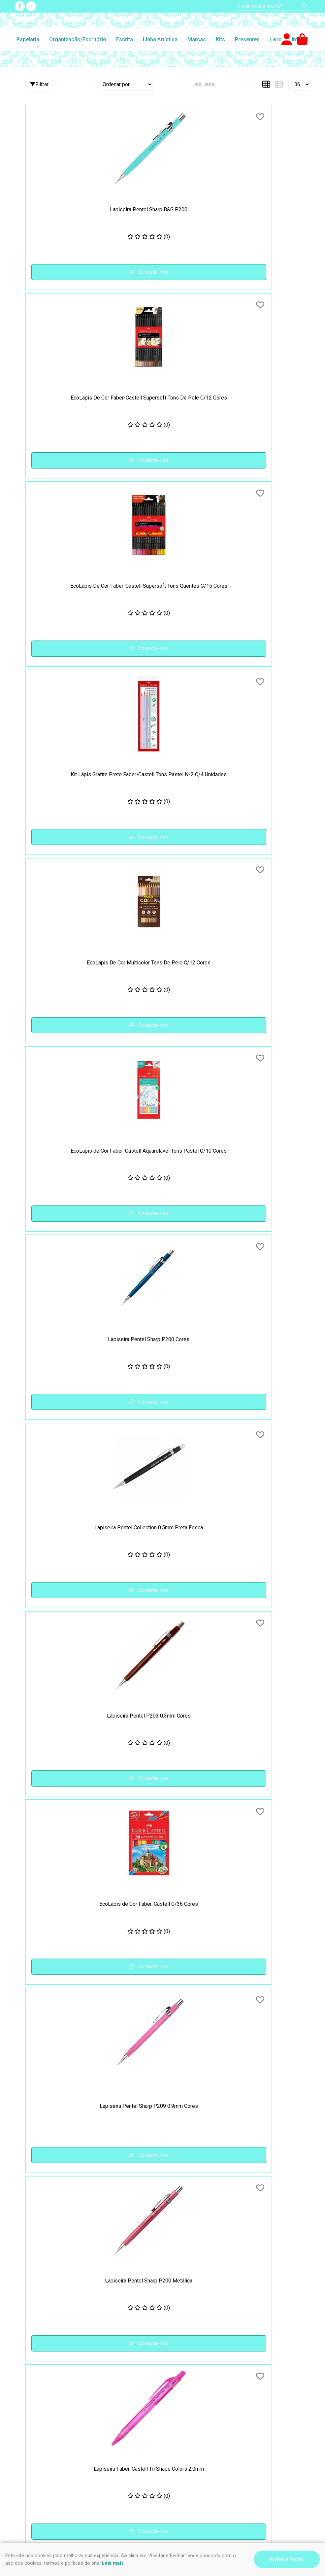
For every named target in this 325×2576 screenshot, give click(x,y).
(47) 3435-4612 (36, 2440)
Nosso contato (185, 2399)
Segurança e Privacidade (43, 2391)
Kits (220, 39)
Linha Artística (160, 39)
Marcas (196, 39)
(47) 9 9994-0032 (39, 2448)
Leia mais (113, 2563)
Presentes (247, 39)
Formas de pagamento (41, 2415)
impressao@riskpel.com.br (48, 2467)
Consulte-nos (71, 272)
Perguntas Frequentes (193, 2391)
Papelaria (27, 39)
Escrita (124, 39)
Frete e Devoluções (37, 2399)
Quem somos (183, 2415)
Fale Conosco (183, 2407)
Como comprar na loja (39, 2407)
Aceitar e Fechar (287, 2559)
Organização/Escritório (77, 39)
